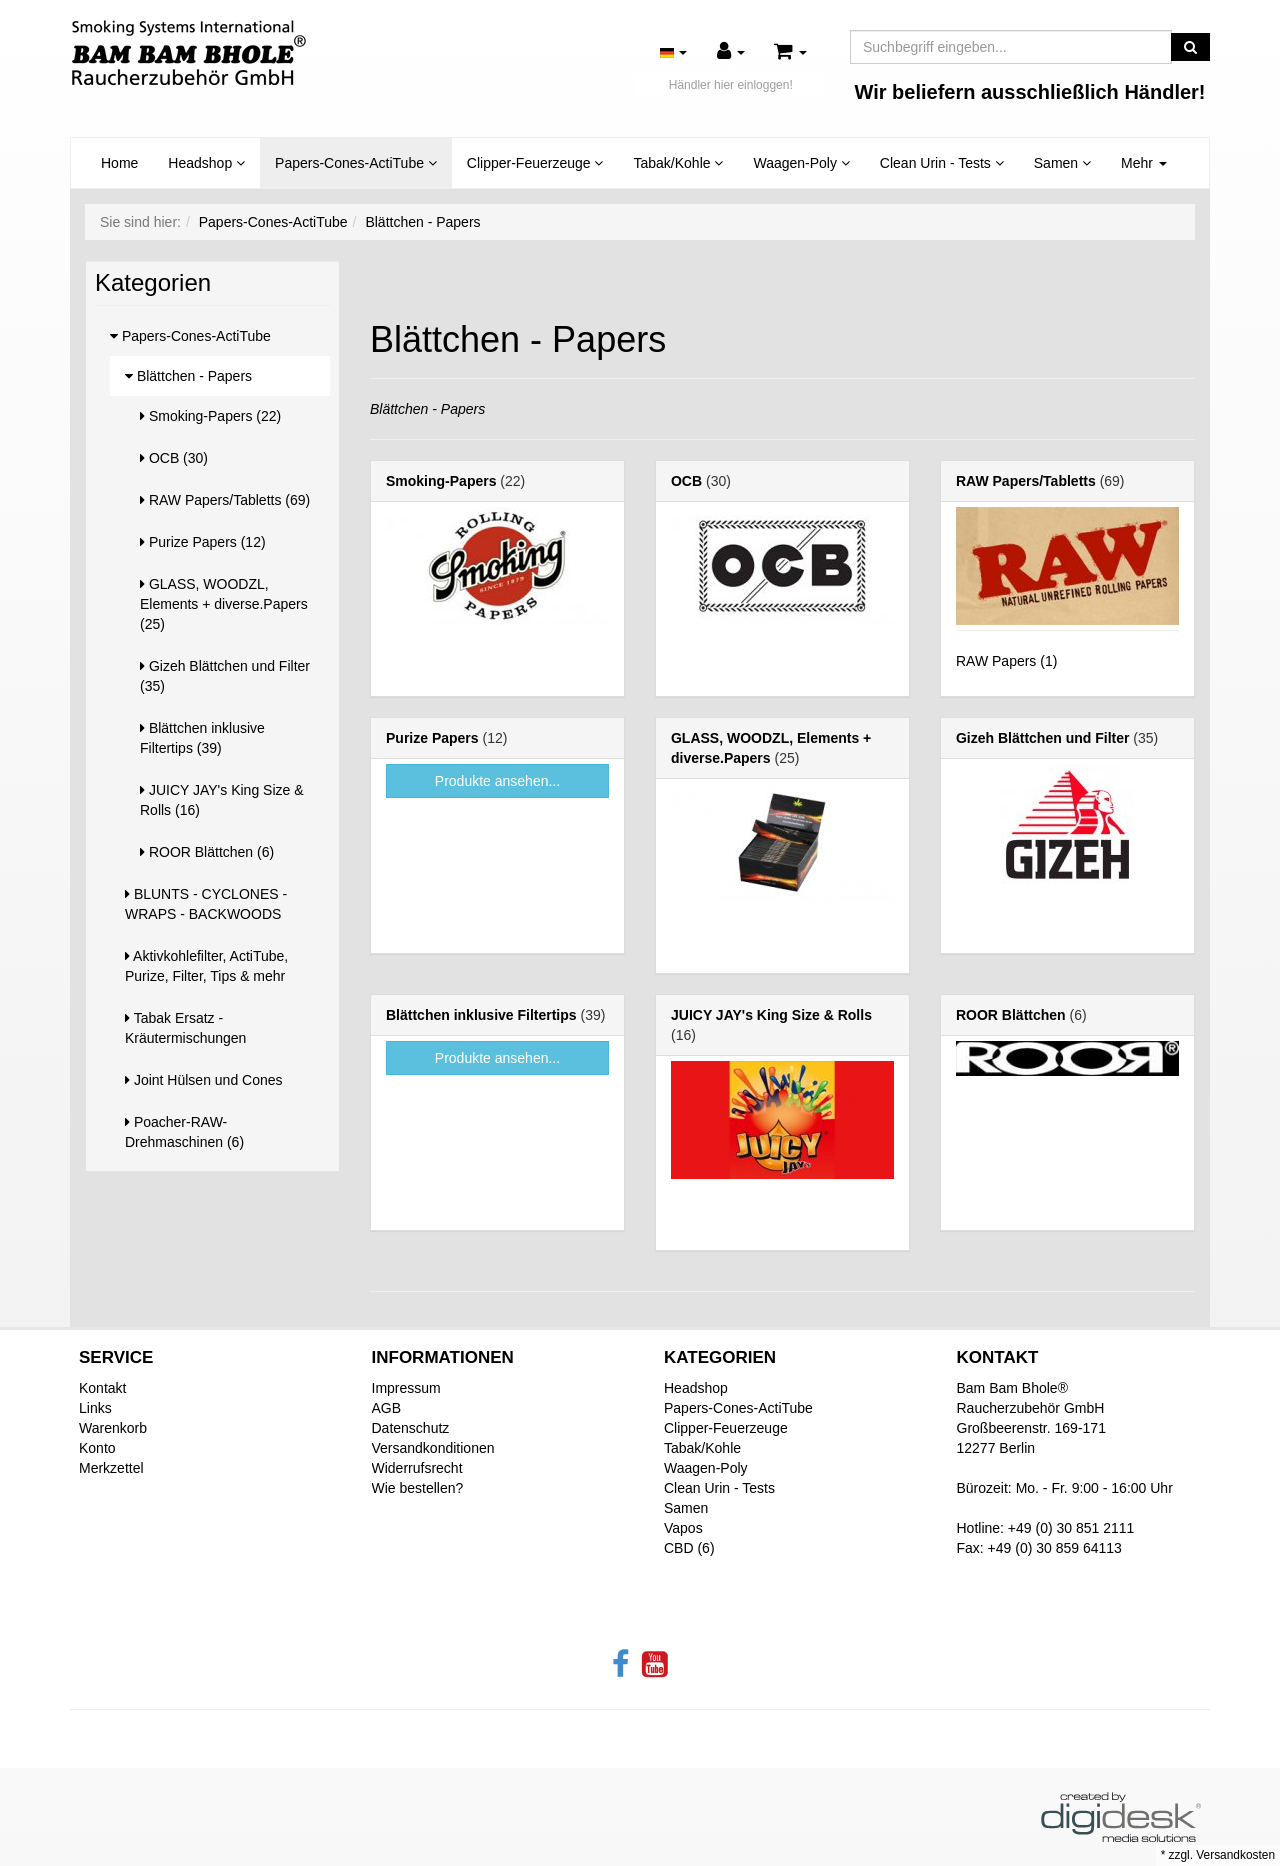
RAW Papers (996, 661)
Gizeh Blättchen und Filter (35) (225, 676)
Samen (1062, 163)
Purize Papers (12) (203, 542)
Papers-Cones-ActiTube (356, 163)
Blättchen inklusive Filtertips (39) (202, 738)
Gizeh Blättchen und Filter (1042, 738)
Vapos (683, 1528)
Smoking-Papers (441, 481)
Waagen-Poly (801, 163)
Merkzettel (111, 1468)
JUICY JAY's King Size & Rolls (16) (222, 800)
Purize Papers (432, 738)
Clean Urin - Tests (942, 163)
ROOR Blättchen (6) (207, 852)
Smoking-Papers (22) (210, 416)
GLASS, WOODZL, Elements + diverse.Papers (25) (224, 604)
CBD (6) (689, 1548)
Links (95, 1408)
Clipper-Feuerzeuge (535, 163)
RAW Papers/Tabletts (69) (225, 500)
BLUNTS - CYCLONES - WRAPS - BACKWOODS (206, 904)
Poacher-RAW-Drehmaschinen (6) (184, 1132)
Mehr (1144, 163)
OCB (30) (174, 458)
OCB (686, 481)
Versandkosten (1235, 1855)
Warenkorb (113, 1428)
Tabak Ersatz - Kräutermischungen (185, 1028)
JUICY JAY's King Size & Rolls (771, 1015)
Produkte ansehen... (497, 781)
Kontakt (102, 1388)
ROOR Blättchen (1011, 1015)
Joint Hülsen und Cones (204, 1080)
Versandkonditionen (433, 1448)
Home (119, 163)
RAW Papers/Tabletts (1026, 481)
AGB (387, 1408)
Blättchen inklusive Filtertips (481, 1015)
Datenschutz (411, 1428)
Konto (97, 1448)
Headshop (206, 163)
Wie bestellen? (418, 1488)
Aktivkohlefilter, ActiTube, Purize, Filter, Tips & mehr (206, 966)
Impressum (406, 1388)
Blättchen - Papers (188, 376)
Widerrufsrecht (417, 1468)
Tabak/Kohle (678, 163)
